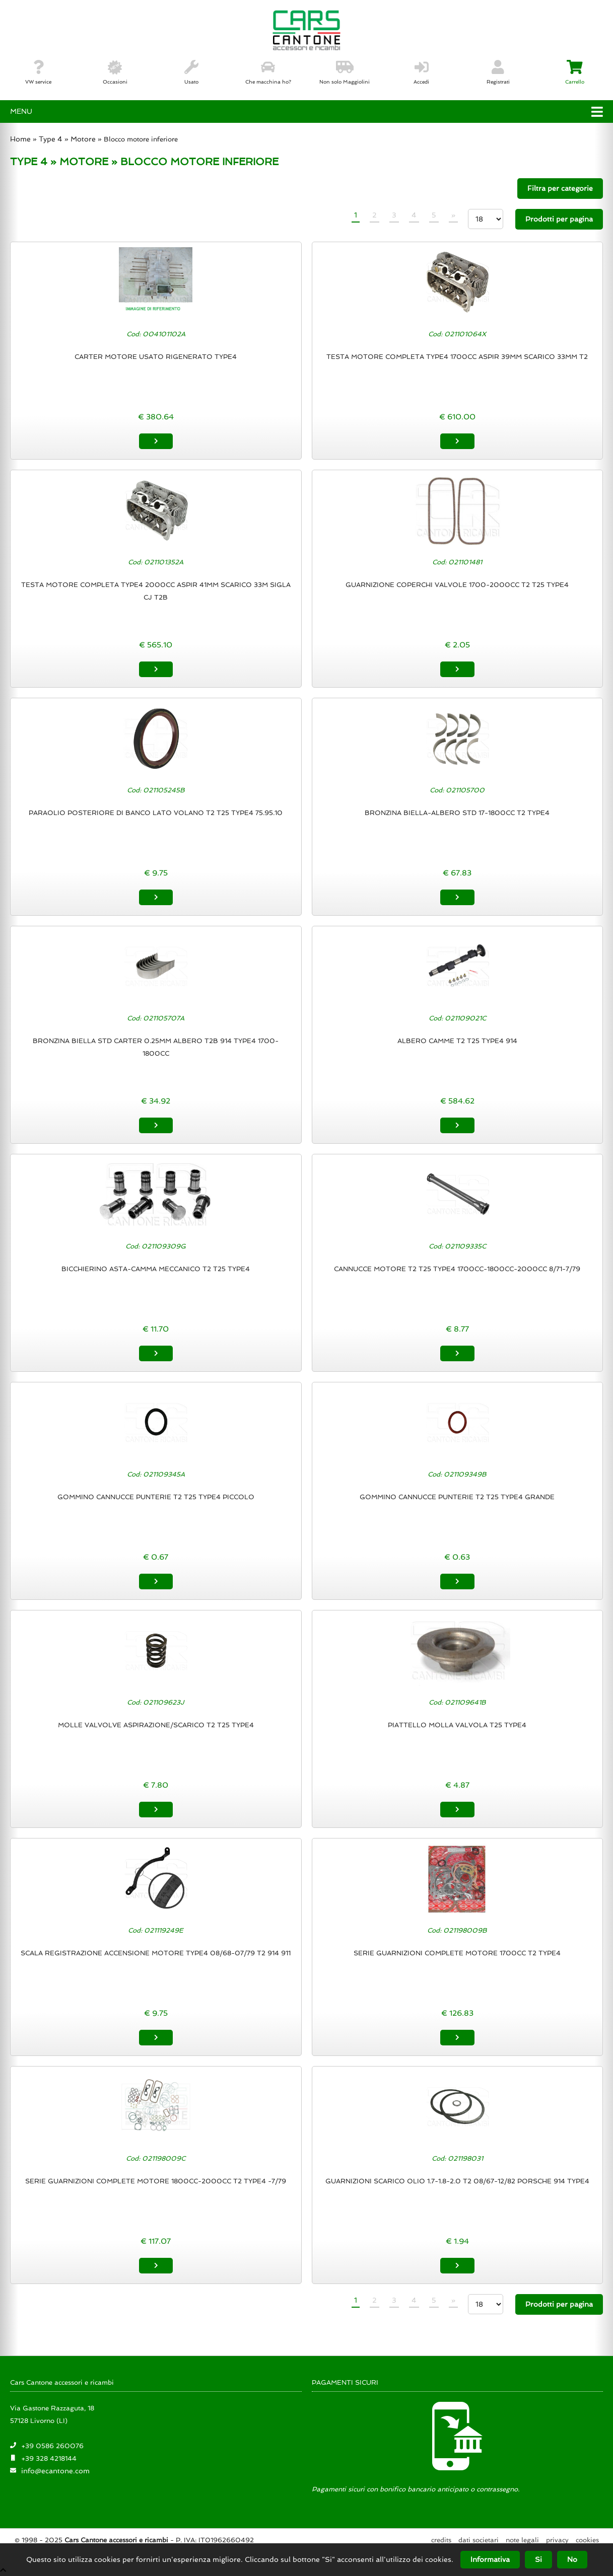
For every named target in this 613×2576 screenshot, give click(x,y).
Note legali (522, 2539)
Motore (83, 139)
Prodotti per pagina (559, 219)
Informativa (490, 2559)
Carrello (574, 72)
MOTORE (83, 162)
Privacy (557, 2539)
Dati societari (478, 2539)
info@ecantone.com (55, 2470)
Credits (441, 2539)
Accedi (421, 72)
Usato (191, 72)
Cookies (587, 2539)
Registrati (498, 72)
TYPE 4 (28, 162)
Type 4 (50, 139)
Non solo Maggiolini (344, 72)
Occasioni (115, 72)
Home (20, 139)
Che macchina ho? (268, 72)
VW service (38, 72)
